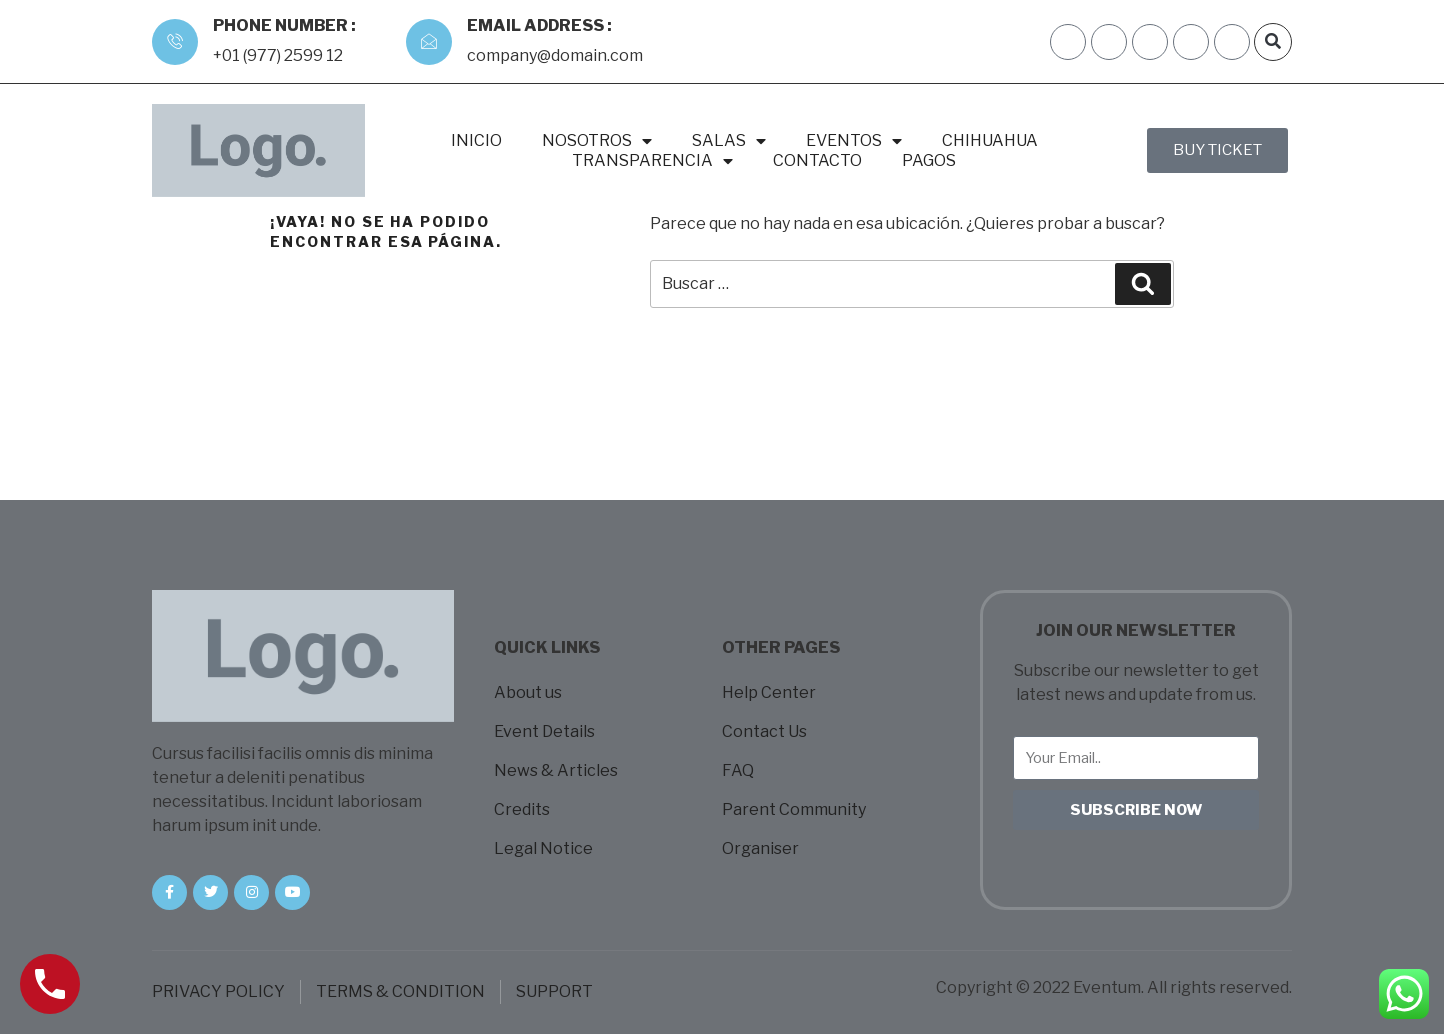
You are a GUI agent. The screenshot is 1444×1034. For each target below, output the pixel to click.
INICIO (476, 140)
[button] (1273, 42)
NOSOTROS (597, 141)
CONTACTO (817, 160)
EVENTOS (854, 141)
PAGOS (929, 160)
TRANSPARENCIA (652, 161)
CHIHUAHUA (990, 140)
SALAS (729, 141)
